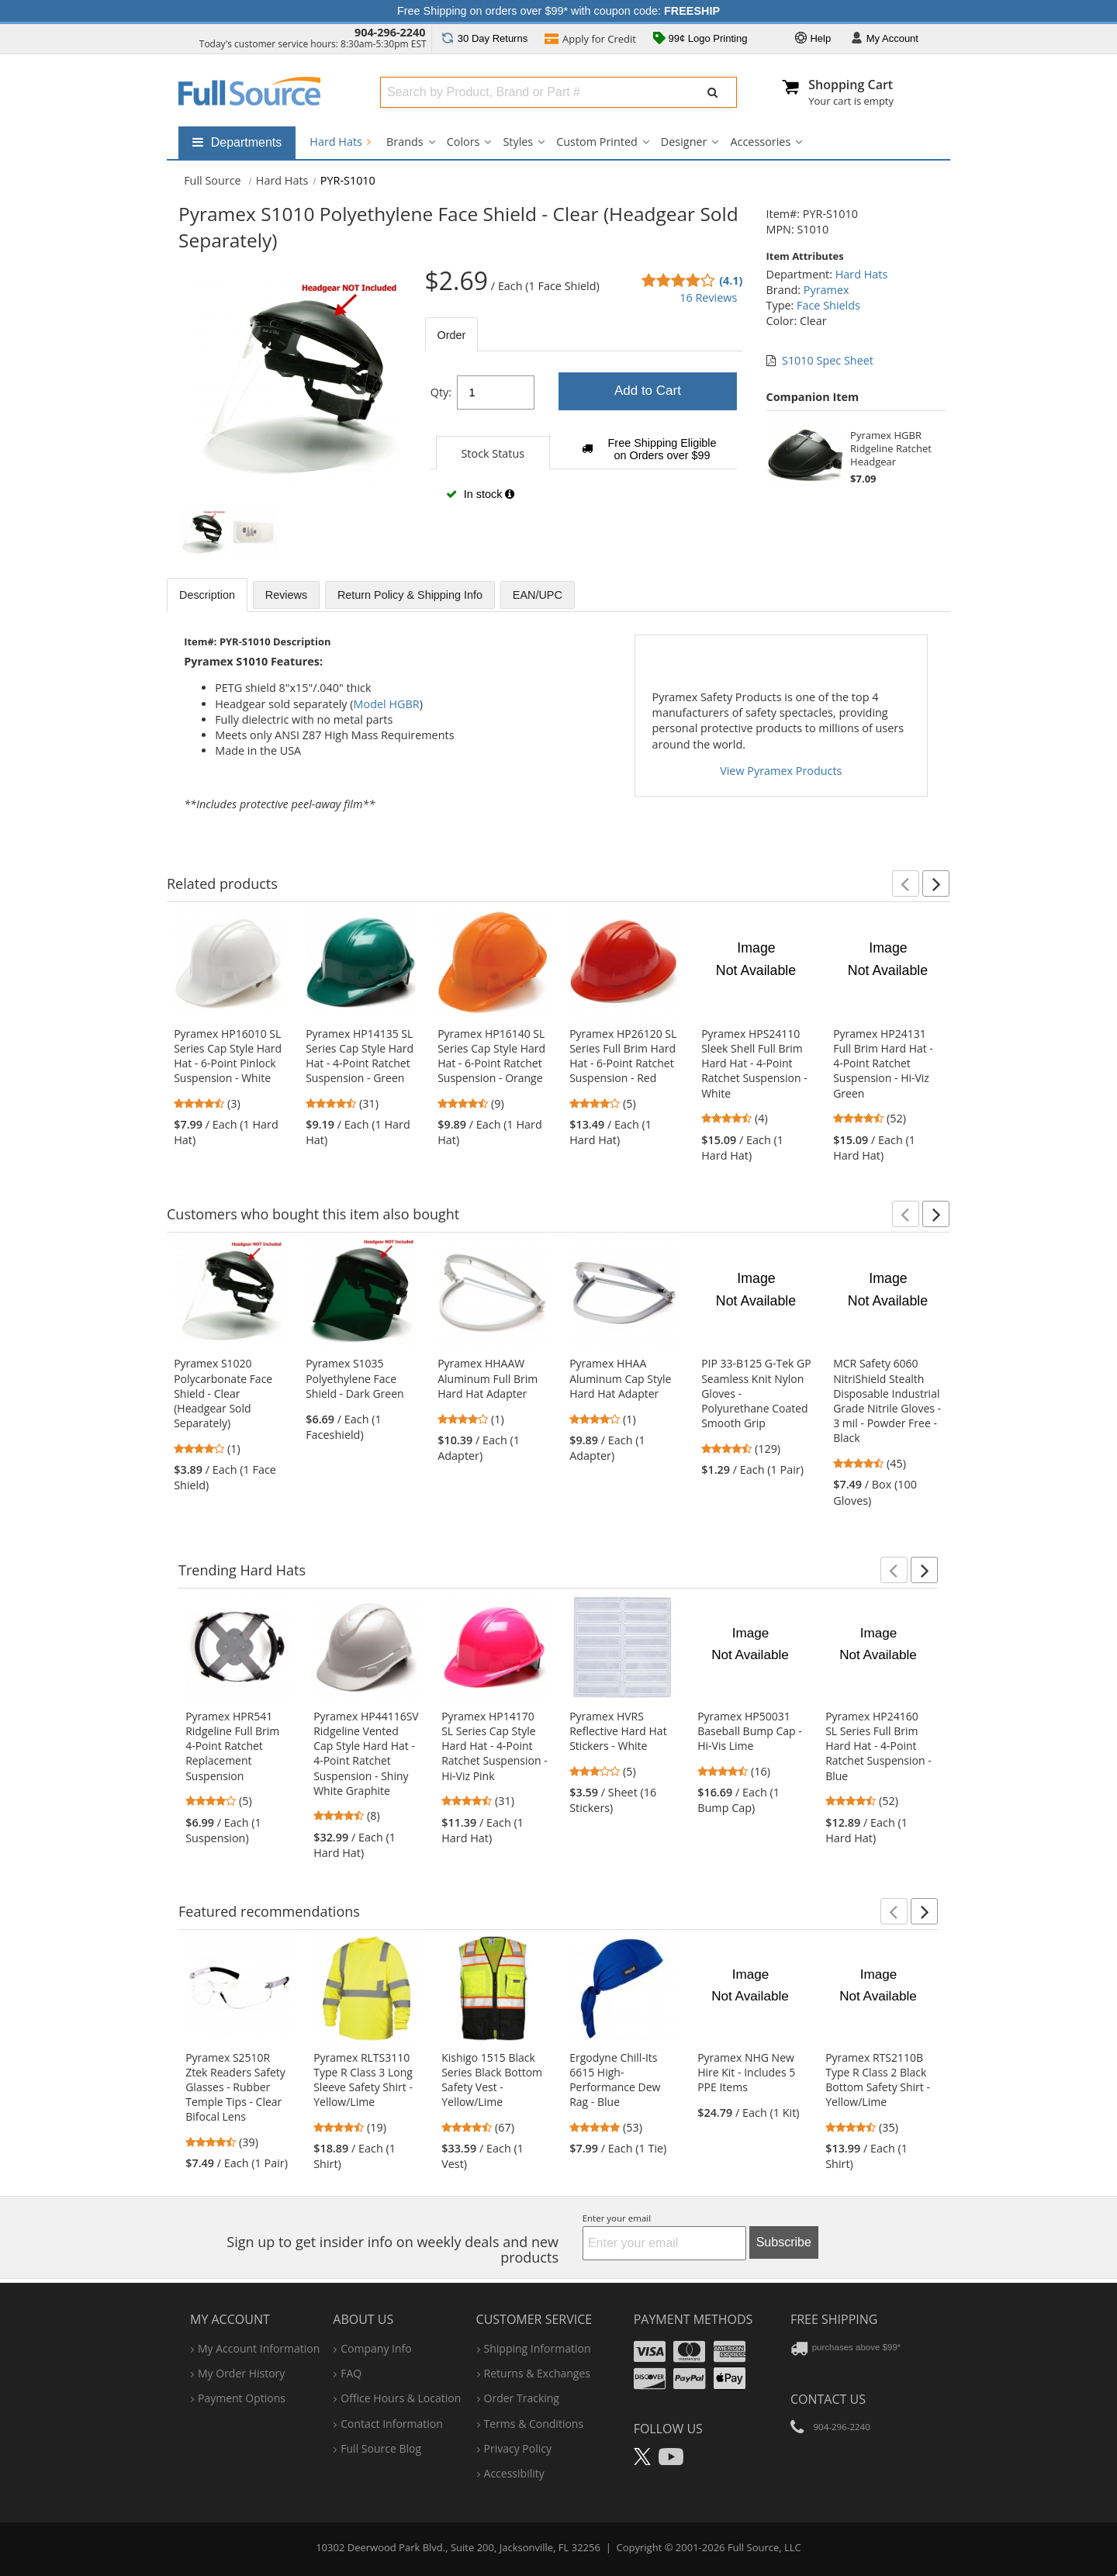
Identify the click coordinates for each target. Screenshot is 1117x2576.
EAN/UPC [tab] (537, 595)
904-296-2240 (390, 32)
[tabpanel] (584, 443)
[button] (905, 883)
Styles (518, 141)
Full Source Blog (381, 2448)
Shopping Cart (850, 84)
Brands (405, 141)
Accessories (760, 141)
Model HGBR (387, 704)
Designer (684, 141)
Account (884, 39)
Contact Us (828, 2399)
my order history (241, 2373)
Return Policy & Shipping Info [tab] (409, 595)
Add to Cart (647, 390)
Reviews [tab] (286, 595)
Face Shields (828, 305)
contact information (392, 2423)
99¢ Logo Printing (700, 40)
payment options (241, 2398)
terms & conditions (534, 2423)
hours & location (401, 2398)
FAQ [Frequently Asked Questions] (351, 2373)
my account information (259, 2348)
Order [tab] (451, 335)
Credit (590, 40)
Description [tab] (207, 595)
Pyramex (826, 289)
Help (813, 39)
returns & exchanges (537, 2373)
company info (376, 2348)
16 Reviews (708, 297)
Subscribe (783, 2242)
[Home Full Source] (212, 180)
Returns (484, 38)
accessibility (514, 2473)
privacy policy (518, 2448)
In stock (480, 494)
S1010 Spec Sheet (827, 360)
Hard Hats (340, 141)
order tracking (521, 2398)
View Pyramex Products (781, 770)
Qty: (441, 392)
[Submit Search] (713, 92)
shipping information (537, 2348)
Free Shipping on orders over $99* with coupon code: (558, 11)
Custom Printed (597, 141)
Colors (463, 141)
